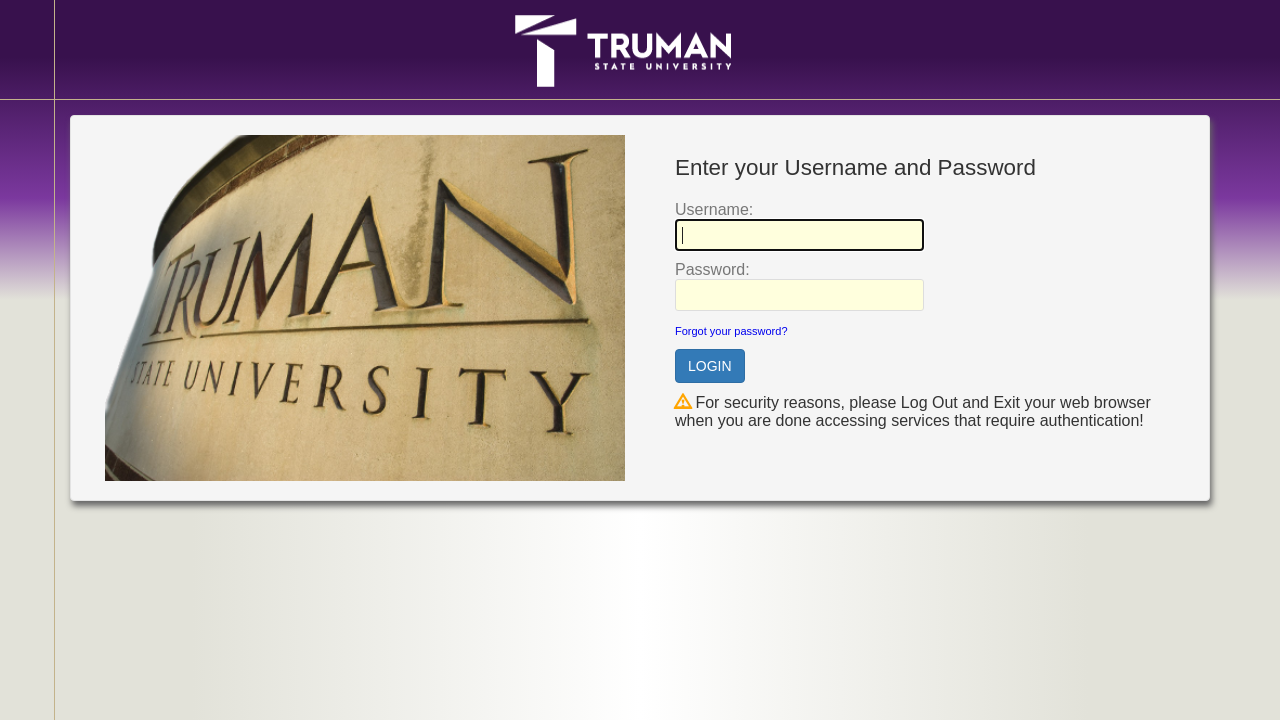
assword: (712, 269)
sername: (714, 209)
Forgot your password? (731, 331)
